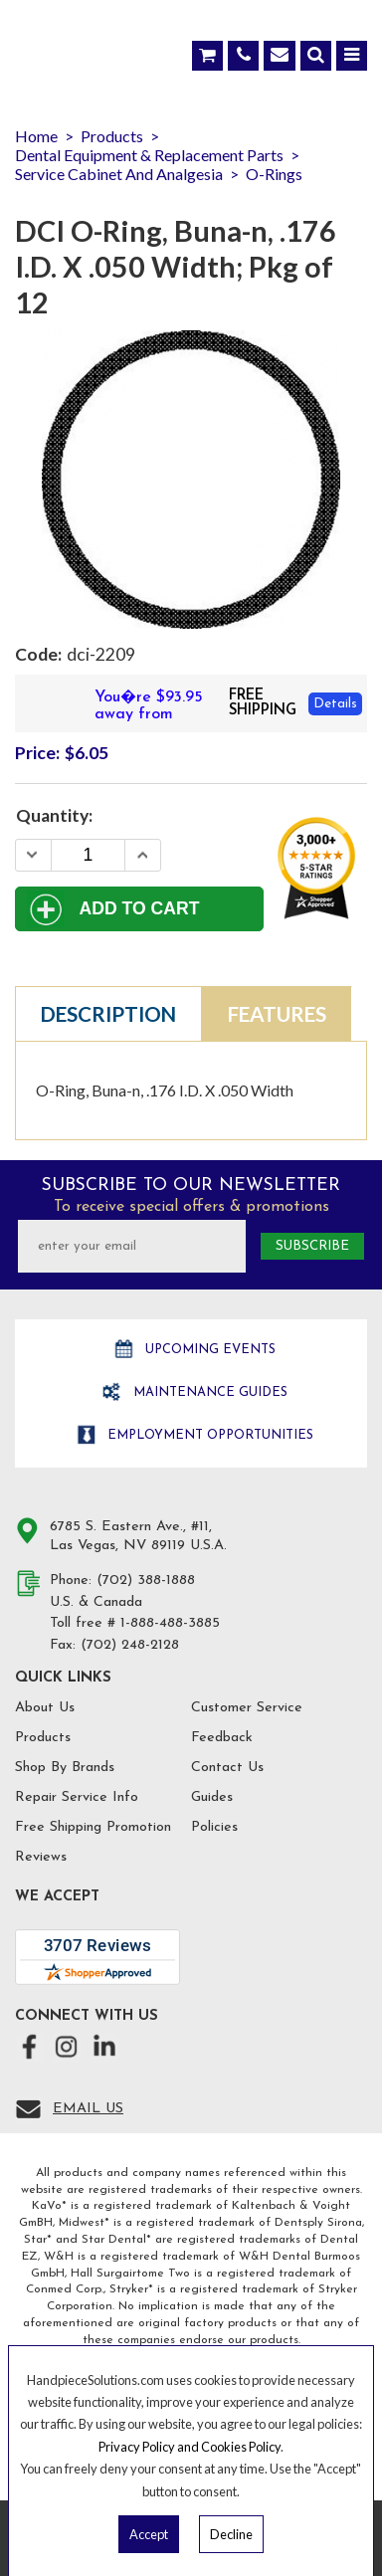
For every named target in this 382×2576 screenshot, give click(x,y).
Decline (231, 2534)
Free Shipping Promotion (93, 1827)
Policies (214, 1827)
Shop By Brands (64, 1767)
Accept (148, 2534)
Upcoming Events (208, 1349)
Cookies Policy (241, 2447)
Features (277, 1014)
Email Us (88, 2108)
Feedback (222, 1737)
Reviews (41, 1857)
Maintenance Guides (208, 1392)
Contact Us (227, 1767)
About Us (45, 1707)
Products (43, 1737)
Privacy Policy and (149, 2447)
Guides (212, 1797)
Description (108, 1014)
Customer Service (246, 1707)
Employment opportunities (208, 1435)
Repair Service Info (76, 1797)
